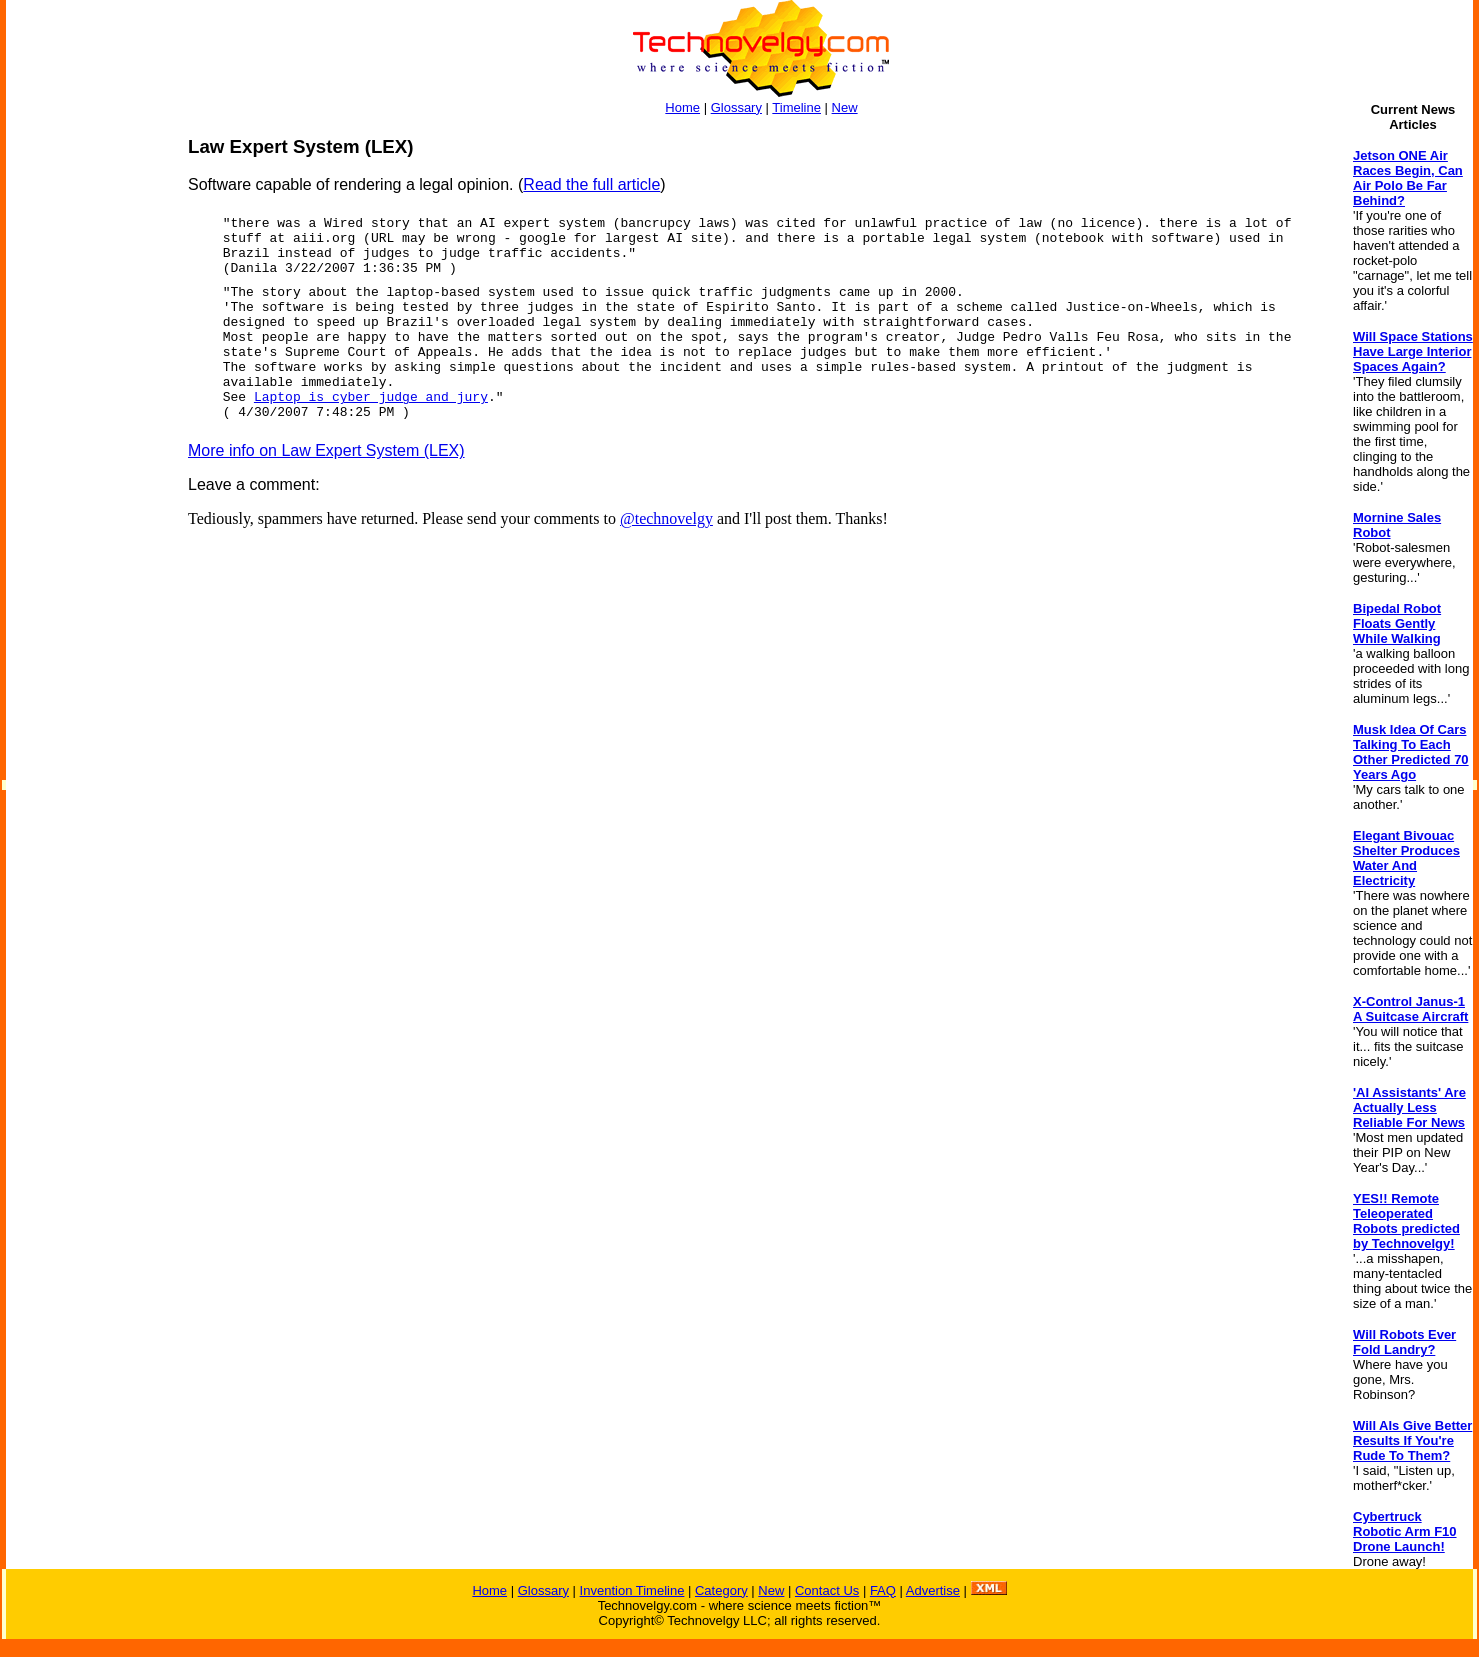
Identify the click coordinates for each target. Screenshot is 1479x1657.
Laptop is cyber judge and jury (371, 397)
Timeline (796, 107)
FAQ (883, 1590)
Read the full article (591, 184)
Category (721, 1590)
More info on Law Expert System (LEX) (326, 450)
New (845, 107)
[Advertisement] (86, 436)
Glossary (736, 107)
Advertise (933, 1590)
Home (682, 107)
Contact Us (827, 1590)
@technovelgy (666, 518)
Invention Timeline (632, 1590)
